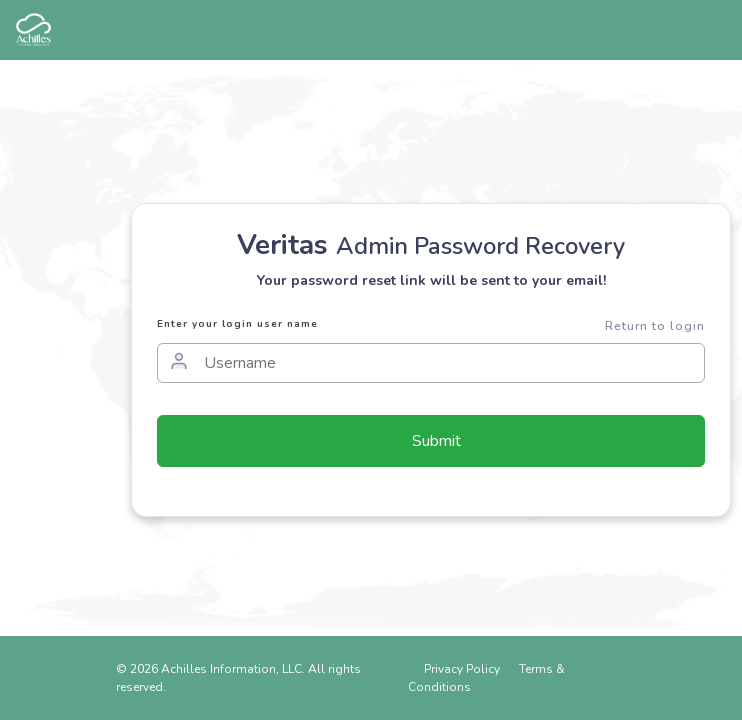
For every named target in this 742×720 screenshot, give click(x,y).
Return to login (655, 326)
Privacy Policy (462, 669)
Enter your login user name (237, 324)
